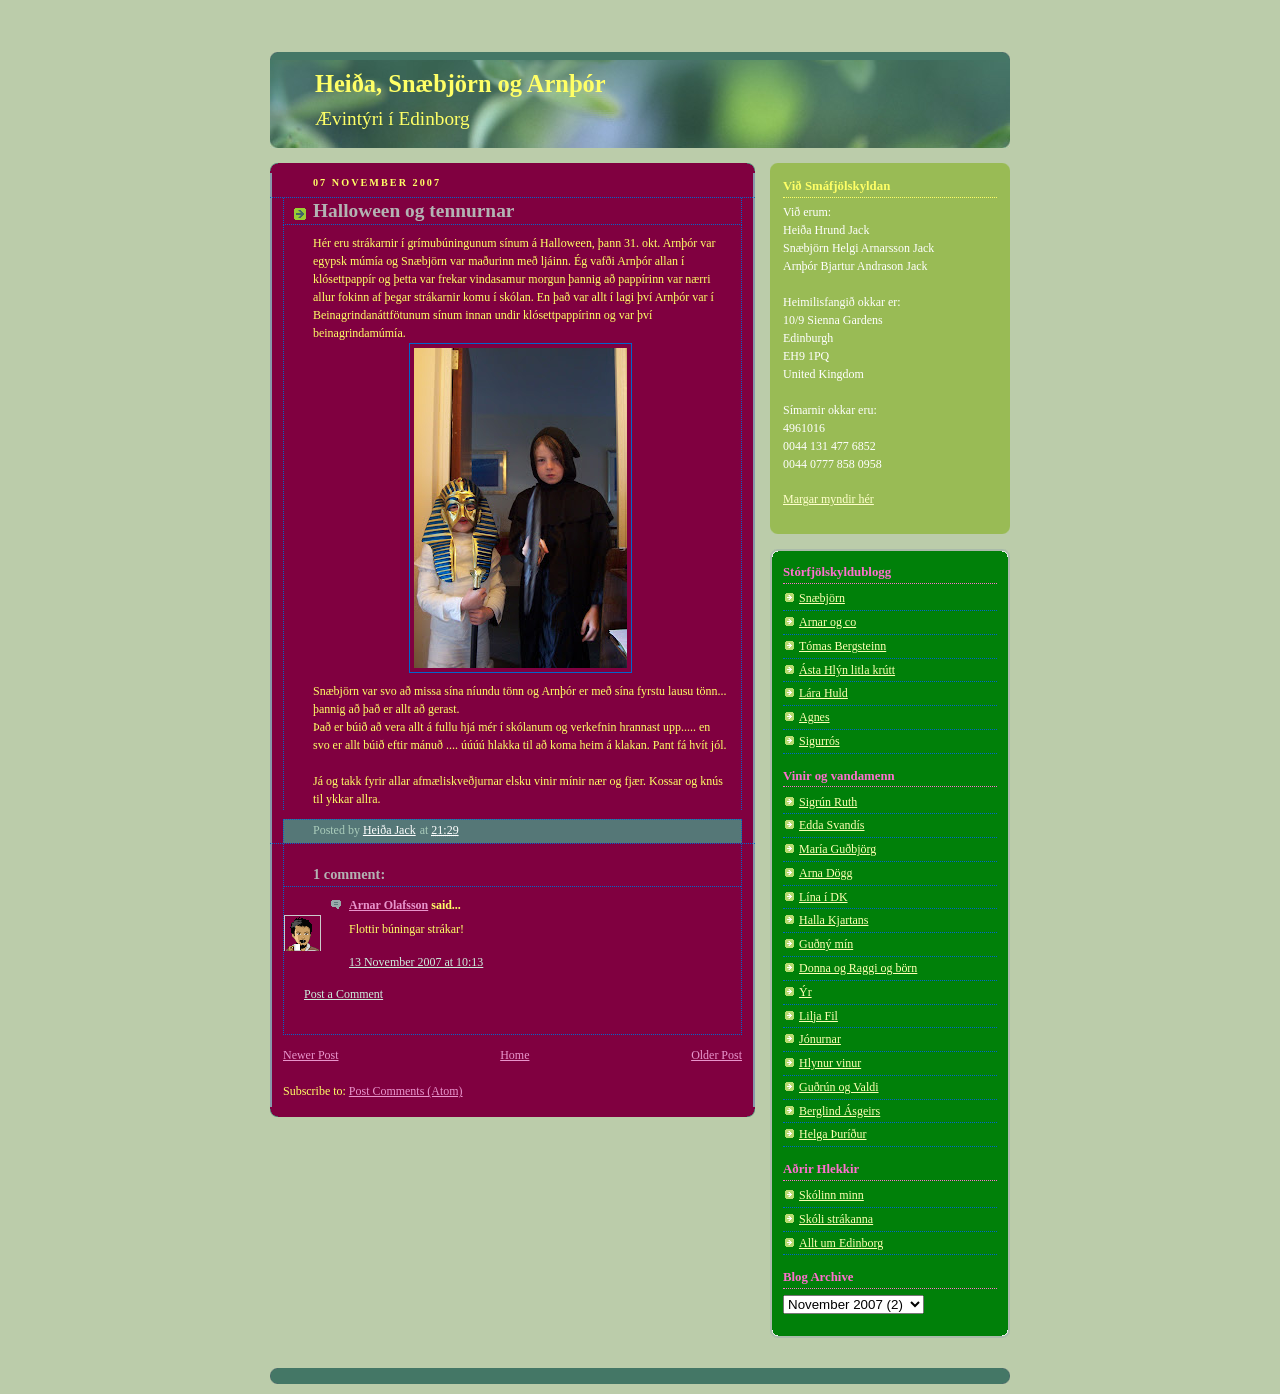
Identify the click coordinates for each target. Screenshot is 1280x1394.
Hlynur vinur (830, 1063)
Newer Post (311, 1055)
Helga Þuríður (832, 1134)
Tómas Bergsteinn (842, 646)
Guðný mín (826, 944)
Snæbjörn (822, 598)
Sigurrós (819, 741)
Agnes (814, 717)
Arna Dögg (826, 873)
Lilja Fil (818, 1016)
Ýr (805, 992)
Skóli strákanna (836, 1219)
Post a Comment (343, 994)
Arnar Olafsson (388, 905)
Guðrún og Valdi (839, 1087)
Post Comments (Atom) (406, 1091)
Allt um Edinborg (841, 1243)
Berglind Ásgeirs (839, 1111)
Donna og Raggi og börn (858, 968)
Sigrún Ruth (828, 802)
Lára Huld (823, 693)
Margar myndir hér (828, 499)
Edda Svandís (832, 825)
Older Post (716, 1055)
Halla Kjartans (833, 920)
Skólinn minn (831, 1195)
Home (514, 1055)
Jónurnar (820, 1039)
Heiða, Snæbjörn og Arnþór (460, 83)
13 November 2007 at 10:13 (416, 962)
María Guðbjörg (837, 849)
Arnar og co (827, 622)
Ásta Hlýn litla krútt (847, 670)
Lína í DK (823, 897)
